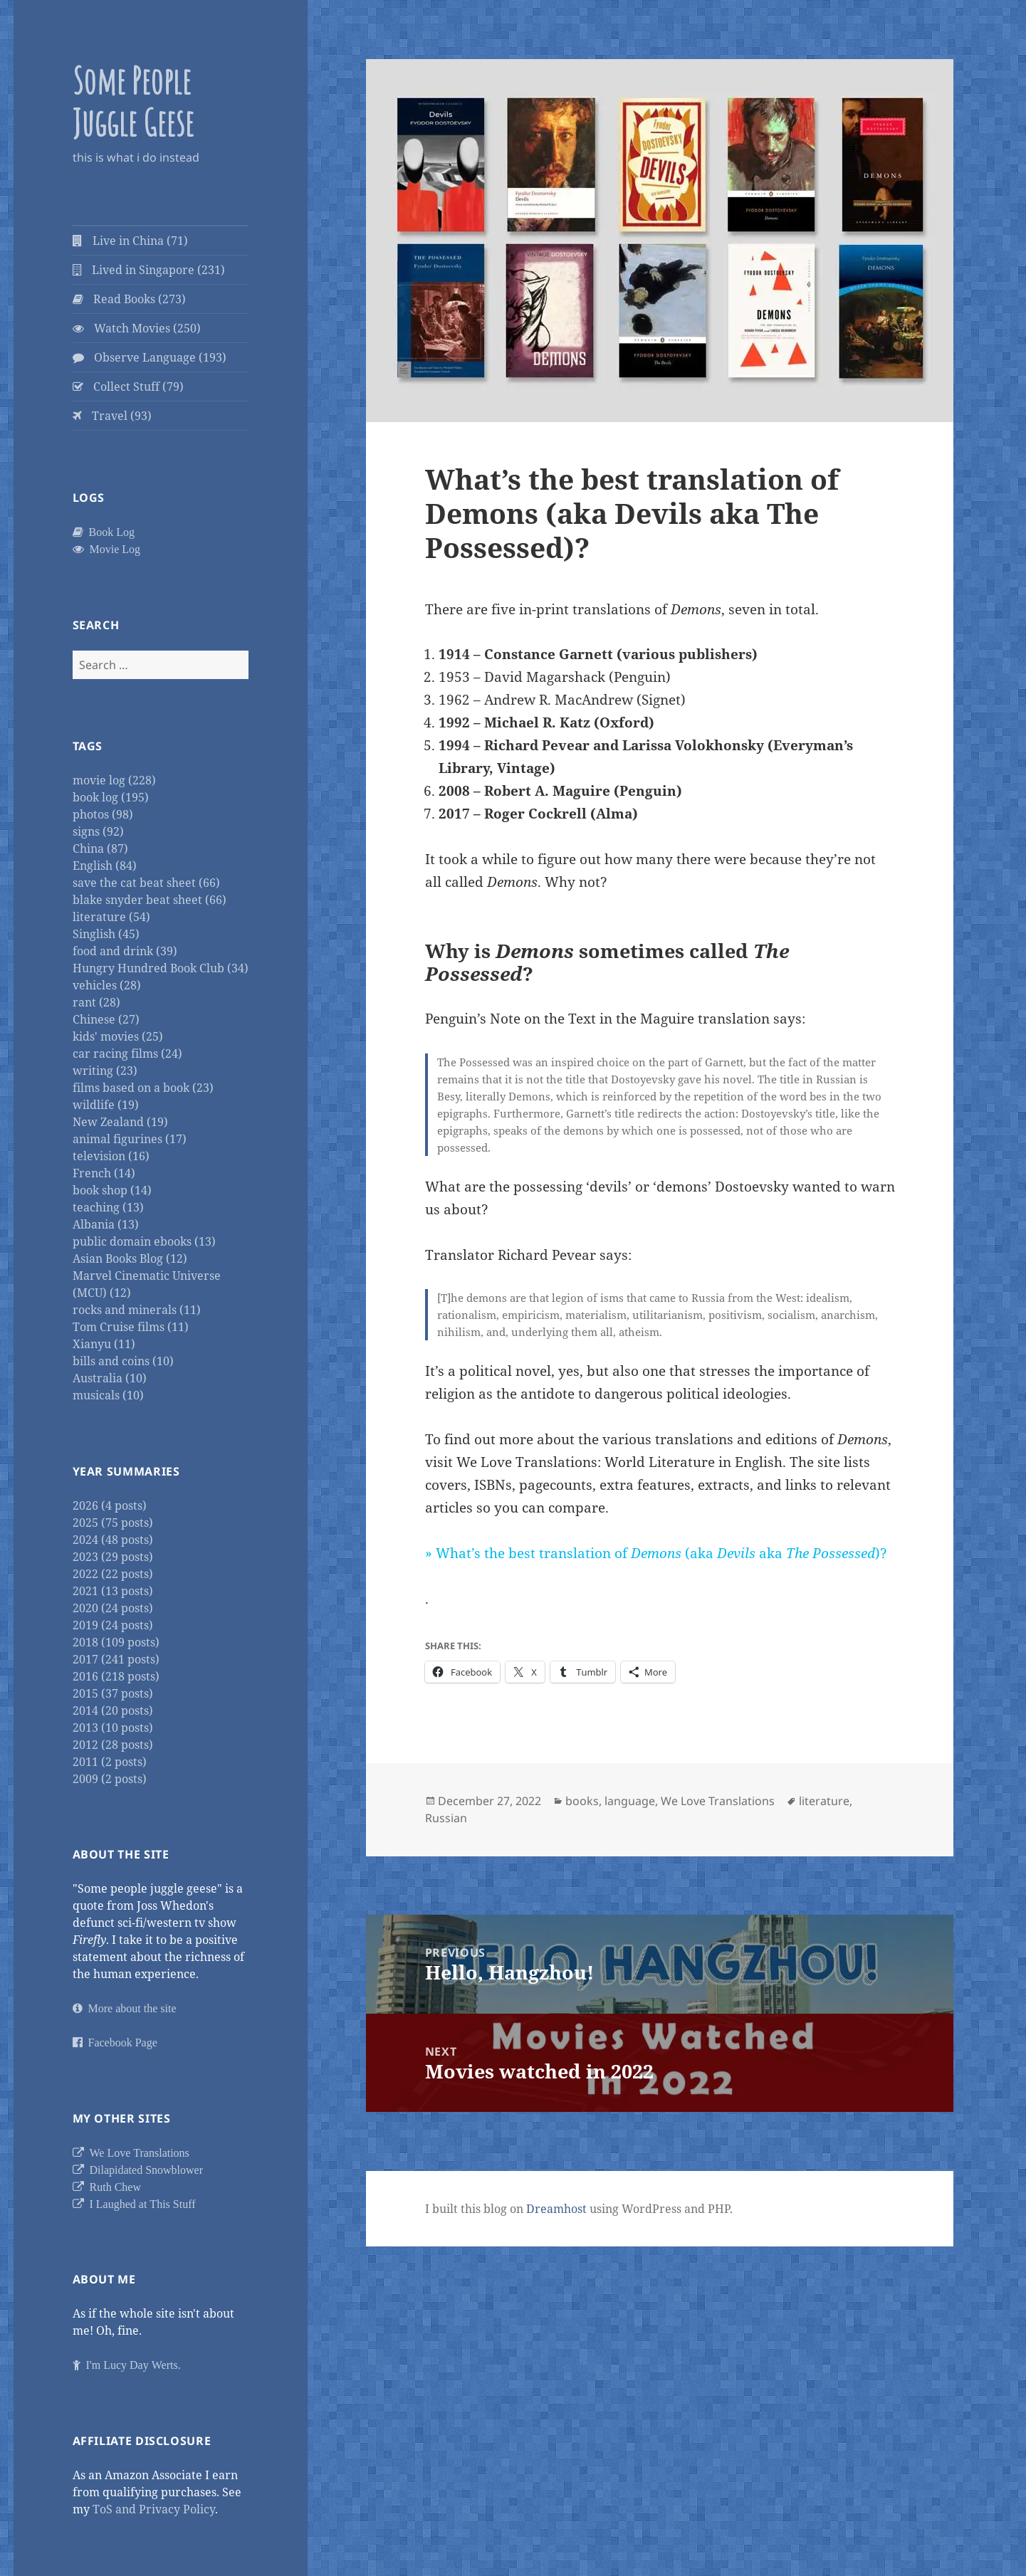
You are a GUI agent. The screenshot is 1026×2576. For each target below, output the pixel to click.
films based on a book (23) (143, 1087)
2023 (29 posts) (113, 1557)
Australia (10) (110, 1378)
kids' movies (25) (118, 1036)
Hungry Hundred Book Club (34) (160, 968)
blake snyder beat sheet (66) (149, 900)
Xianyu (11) (104, 1344)
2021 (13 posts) (113, 1591)
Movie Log (112, 548)
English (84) (105, 865)
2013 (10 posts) (113, 1727)
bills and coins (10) (123, 1361)
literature (824, 1801)
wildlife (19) (106, 1105)
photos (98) (103, 814)
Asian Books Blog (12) (130, 1258)
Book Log (109, 531)
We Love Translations (136, 2152)
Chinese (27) (106, 1019)
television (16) (111, 1156)
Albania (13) (106, 1224)
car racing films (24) (127, 1053)
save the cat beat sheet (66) (146, 882)
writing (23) (105, 1070)
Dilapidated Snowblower (144, 2169)
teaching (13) (108, 1207)
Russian (446, 1818)
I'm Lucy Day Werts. (130, 2364)
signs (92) (98, 831)
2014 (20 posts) (113, 1710)
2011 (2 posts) (110, 1762)
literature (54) (111, 917)
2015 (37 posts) (113, 1693)
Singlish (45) (106, 934)
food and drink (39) (125, 951)
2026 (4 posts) (110, 1505)
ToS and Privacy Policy (154, 2509)
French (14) (104, 1173)
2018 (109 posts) (116, 1642)
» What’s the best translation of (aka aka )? (656, 1553)
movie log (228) (114, 780)
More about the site (130, 2008)
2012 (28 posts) (113, 1744)
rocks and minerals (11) (137, 1310)
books (582, 1801)
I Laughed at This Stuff (140, 2203)
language (629, 1801)
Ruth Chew (112, 2186)
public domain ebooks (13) (144, 1241)
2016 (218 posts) (116, 1676)
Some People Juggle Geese (133, 101)
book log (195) (111, 797)
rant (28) (96, 1002)
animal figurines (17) (130, 1139)
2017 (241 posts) (116, 1659)
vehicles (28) (107, 985)
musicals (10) (108, 1395)
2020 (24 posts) (113, 1608)
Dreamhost (556, 2209)
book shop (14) (112, 1190)
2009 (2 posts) (110, 1779)
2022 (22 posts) (113, 1574)
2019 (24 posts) (113, 1625)
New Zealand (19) (120, 1122)
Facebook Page (120, 2042)
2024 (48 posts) (113, 1539)
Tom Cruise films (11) (131, 1327)
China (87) (100, 848)
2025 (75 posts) (113, 1522)
